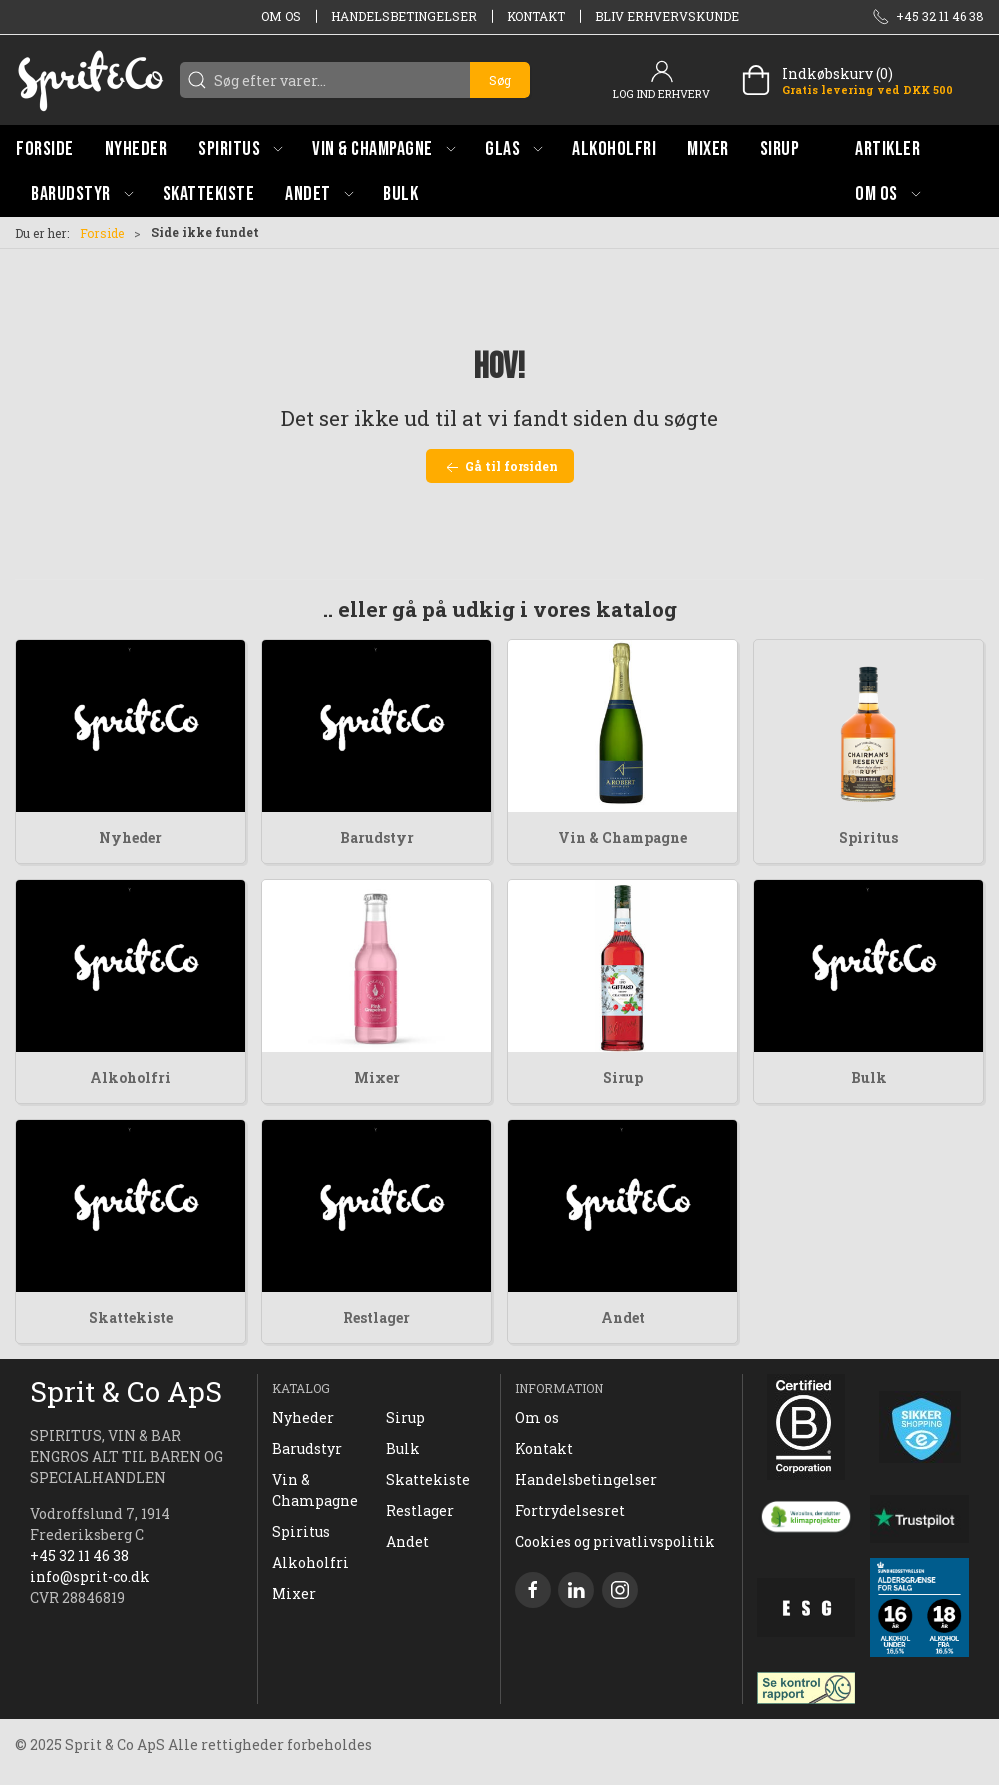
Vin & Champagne (622, 837)
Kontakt (536, 16)
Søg (500, 80)
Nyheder (130, 837)
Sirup (623, 1077)
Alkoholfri (130, 1077)
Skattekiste (131, 1317)
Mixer (377, 1077)
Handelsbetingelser (404, 16)
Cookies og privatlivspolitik (615, 1541)
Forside (102, 233)
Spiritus (868, 837)
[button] (240, 148)
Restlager (376, 1317)
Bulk (869, 1077)
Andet (623, 1317)
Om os (281, 16)
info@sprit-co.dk (90, 1576)
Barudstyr (377, 837)
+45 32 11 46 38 (79, 1555)
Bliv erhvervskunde (667, 16)
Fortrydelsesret (570, 1510)
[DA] (90, 80)
